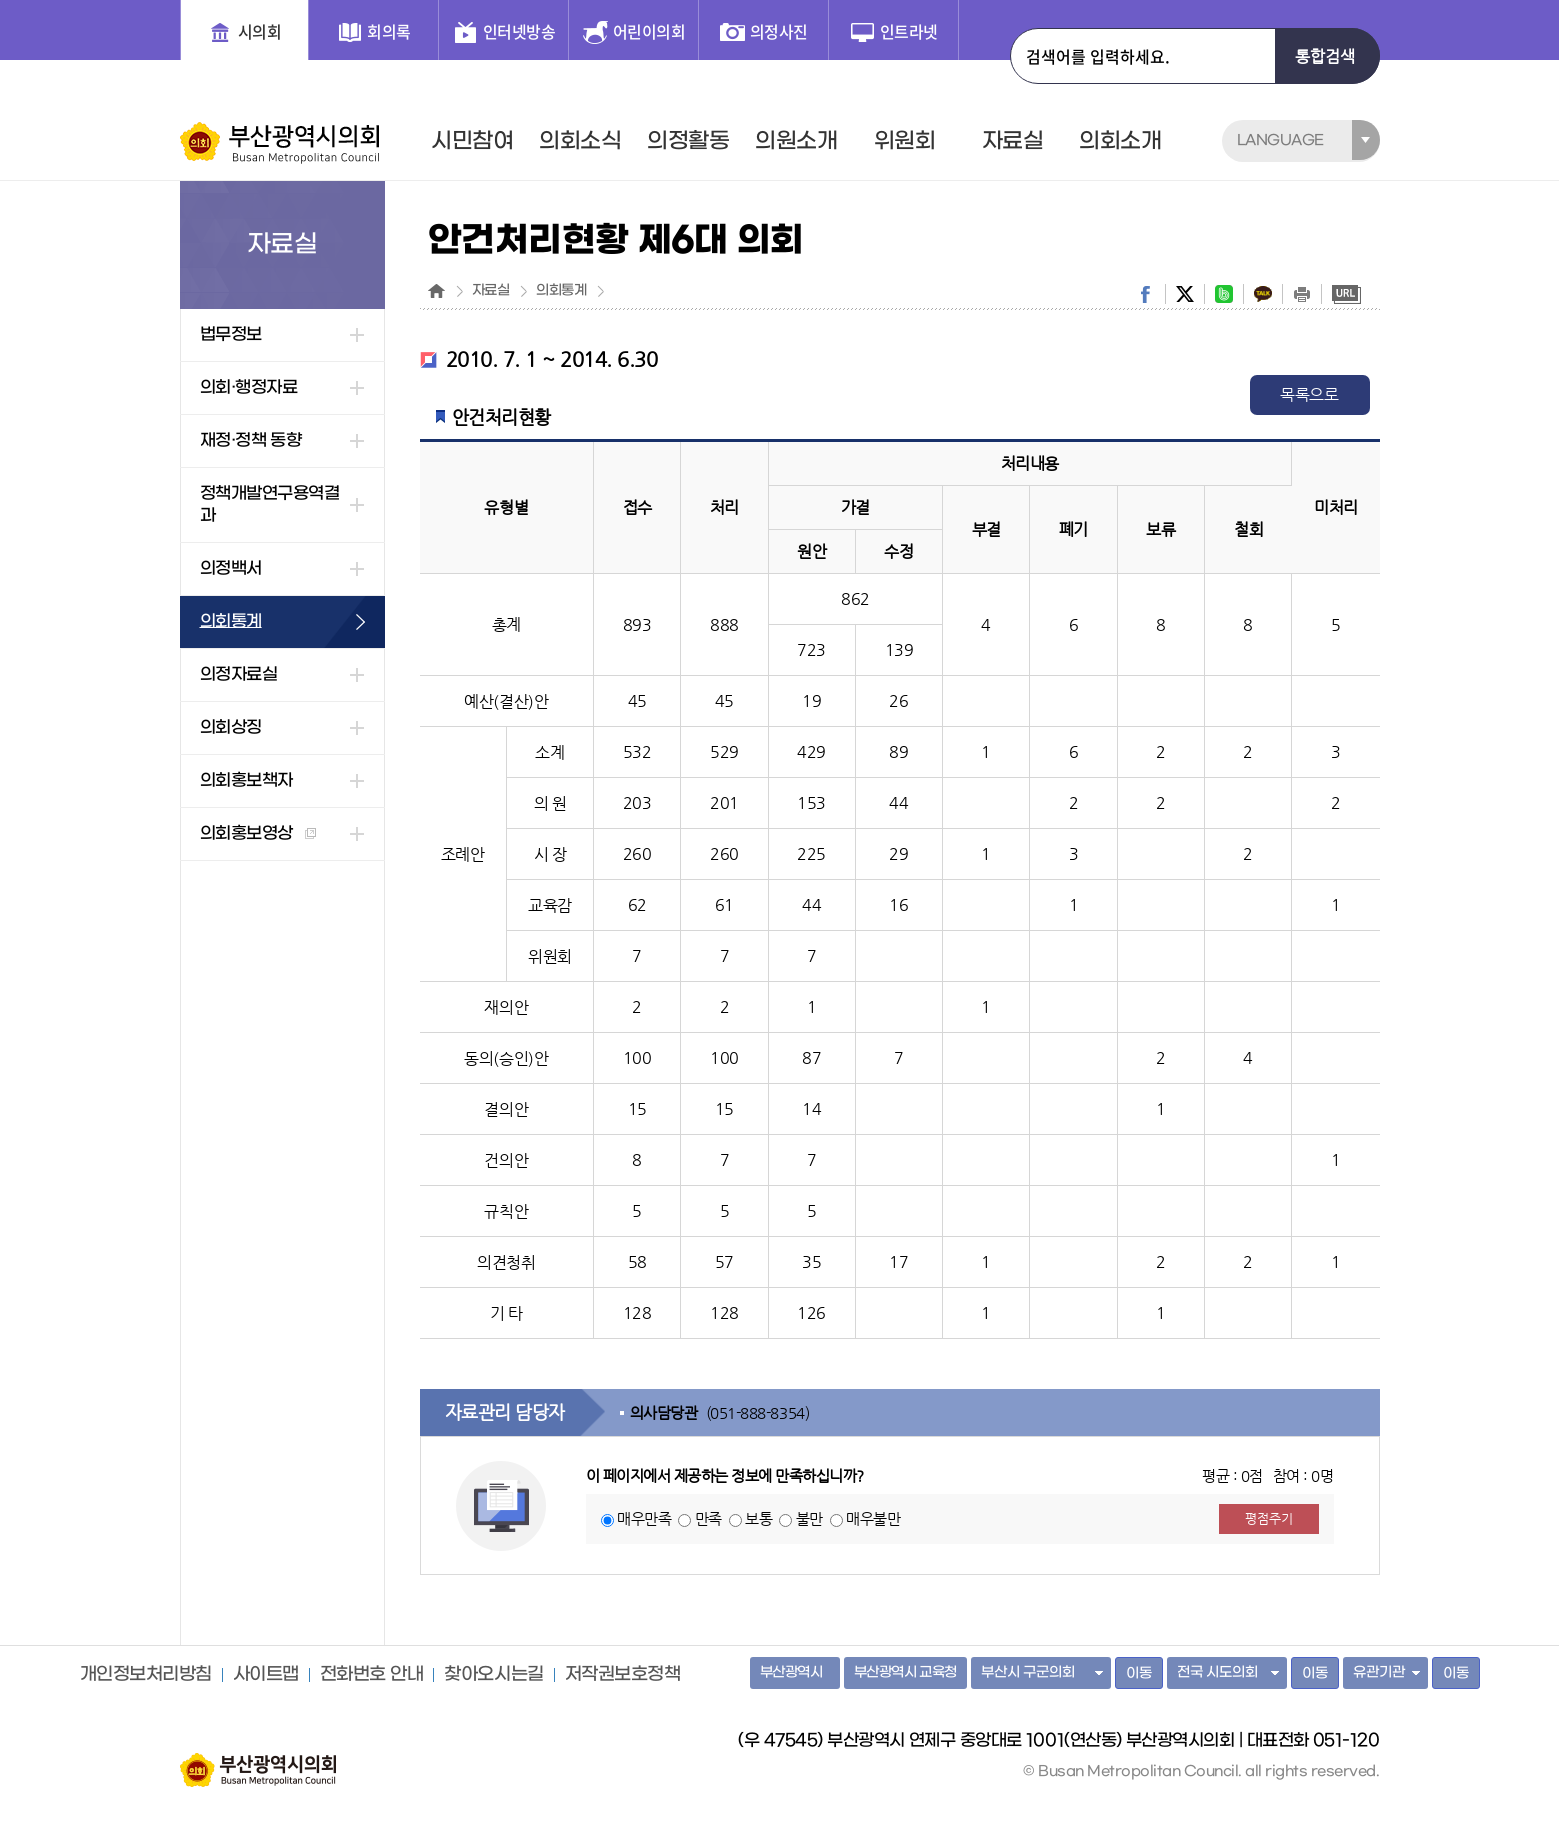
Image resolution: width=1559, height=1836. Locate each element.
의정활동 (688, 141)
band (1224, 294)
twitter (1185, 294)
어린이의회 (649, 31)
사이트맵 (266, 1675)
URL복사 (1347, 294)
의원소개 (796, 141)
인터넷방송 (519, 31)
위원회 (905, 141)
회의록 (389, 31)
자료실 (1013, 141)
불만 (809, 1518)
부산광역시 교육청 (905, 1672)
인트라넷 (909, 31)
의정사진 (779, 31)
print (1302, 294)
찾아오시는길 (493, 1675)
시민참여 (472, 141)
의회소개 (1120, 141)
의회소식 (580, 141)
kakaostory (1263, 294)
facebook (1146, 294)
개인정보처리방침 (146, 1675)
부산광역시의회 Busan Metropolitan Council (281, 143)
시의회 (260, 31)
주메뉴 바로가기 (0, 0)
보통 (758, 1518)
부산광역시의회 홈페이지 (258, 1760)
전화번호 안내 (372, 1675)
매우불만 (873, 1518)
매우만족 (644, 1518)
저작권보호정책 (623, 1675)
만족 (708, 1518)
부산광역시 (791, 1672)
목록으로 (1309, 394)
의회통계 (561, 291)
